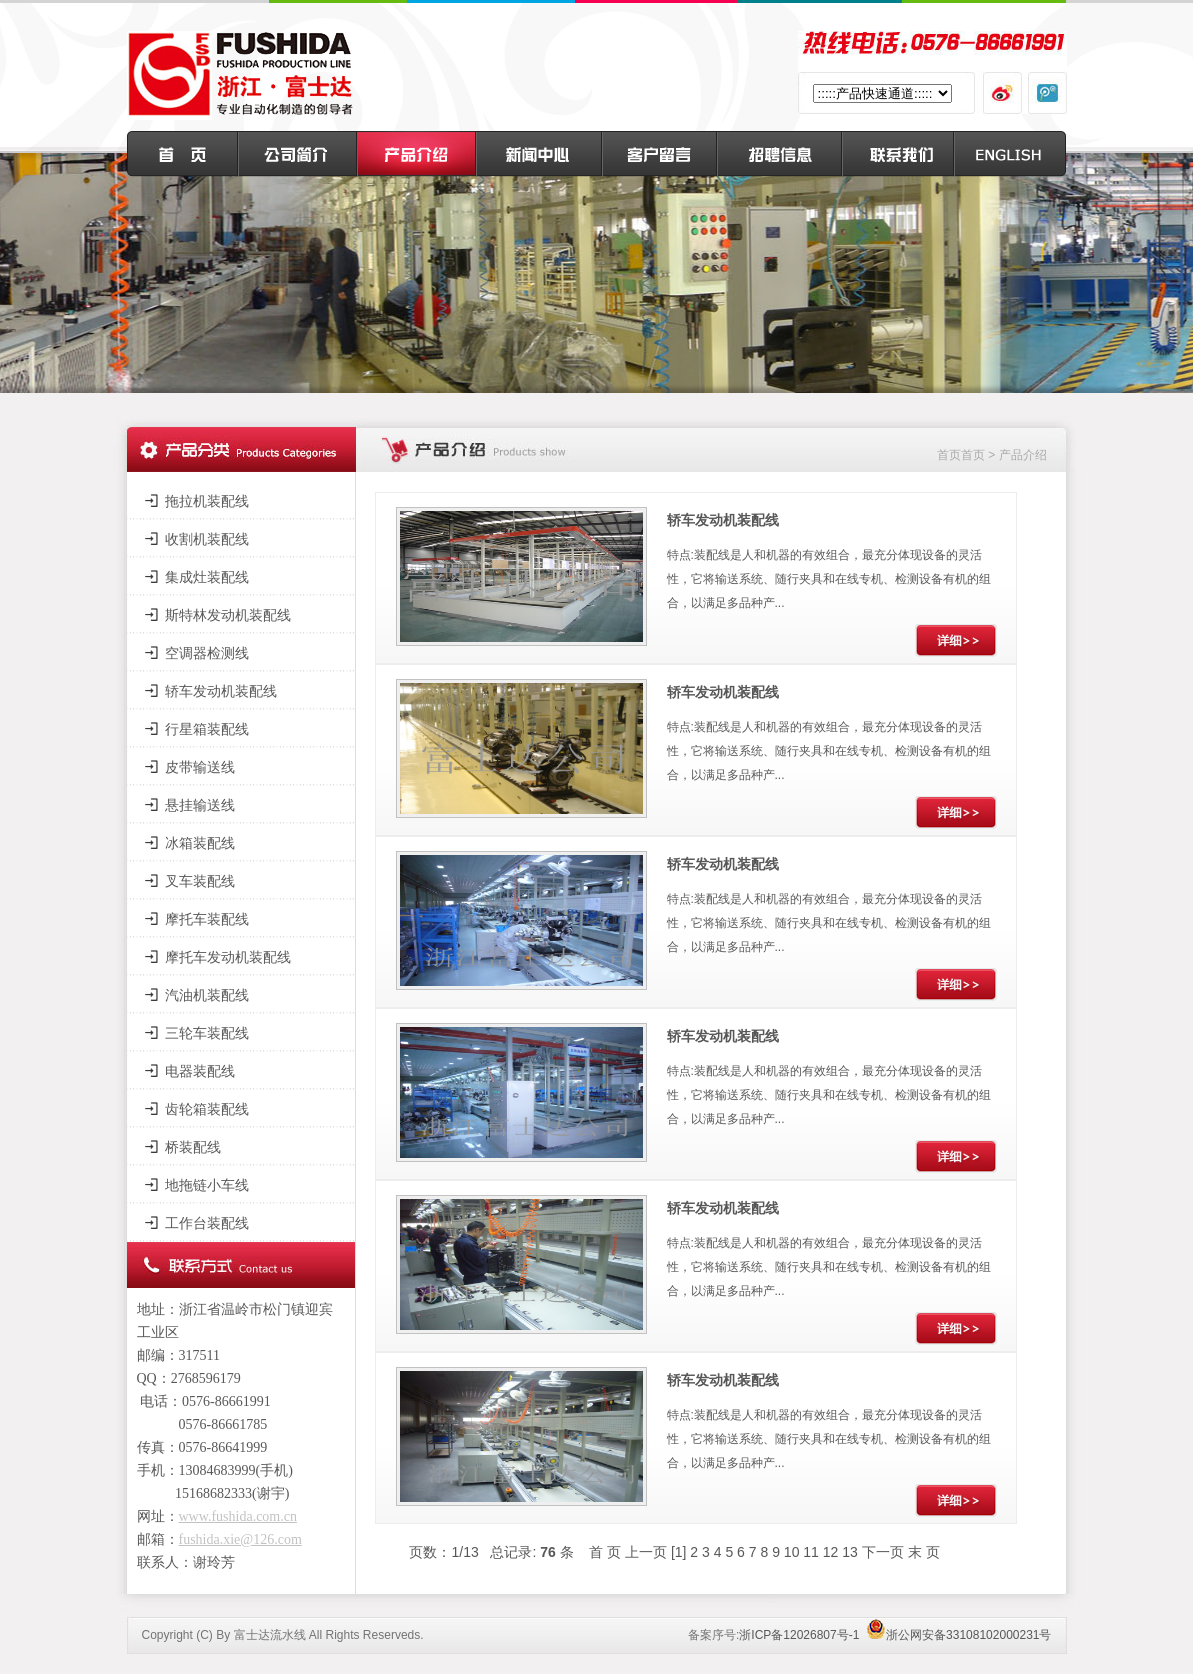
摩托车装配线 (207, 919)
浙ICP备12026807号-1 (799, 1635)
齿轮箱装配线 (207, 1109)
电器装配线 (200, 1071)
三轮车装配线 (207, 1033)
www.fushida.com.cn (238, 1516)
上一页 (646, 1552)
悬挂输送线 (200, 805)
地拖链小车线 (207, 1185)
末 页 (924, 1552)
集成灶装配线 (207, 577)
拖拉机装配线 (207, 501)
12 (831, 1552)
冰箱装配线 (200, 843)
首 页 (605, 1552)
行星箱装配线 (207, 729)
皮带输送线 (200, 767)
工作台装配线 (207, 1223)
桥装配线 (193, 1147)
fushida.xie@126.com (240, 1539)
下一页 (883, 1552)
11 (811, 1552)
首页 (949, 455)
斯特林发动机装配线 (228, 615)
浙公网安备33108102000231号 (958, 1635)
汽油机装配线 (207, 995)
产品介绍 (1023, 455)
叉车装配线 (200, 881)
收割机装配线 (207, 539)
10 (792, 1552)
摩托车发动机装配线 (228, 957)
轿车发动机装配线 (221, 691)
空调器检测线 (207, 653)
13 (850, 1552)
